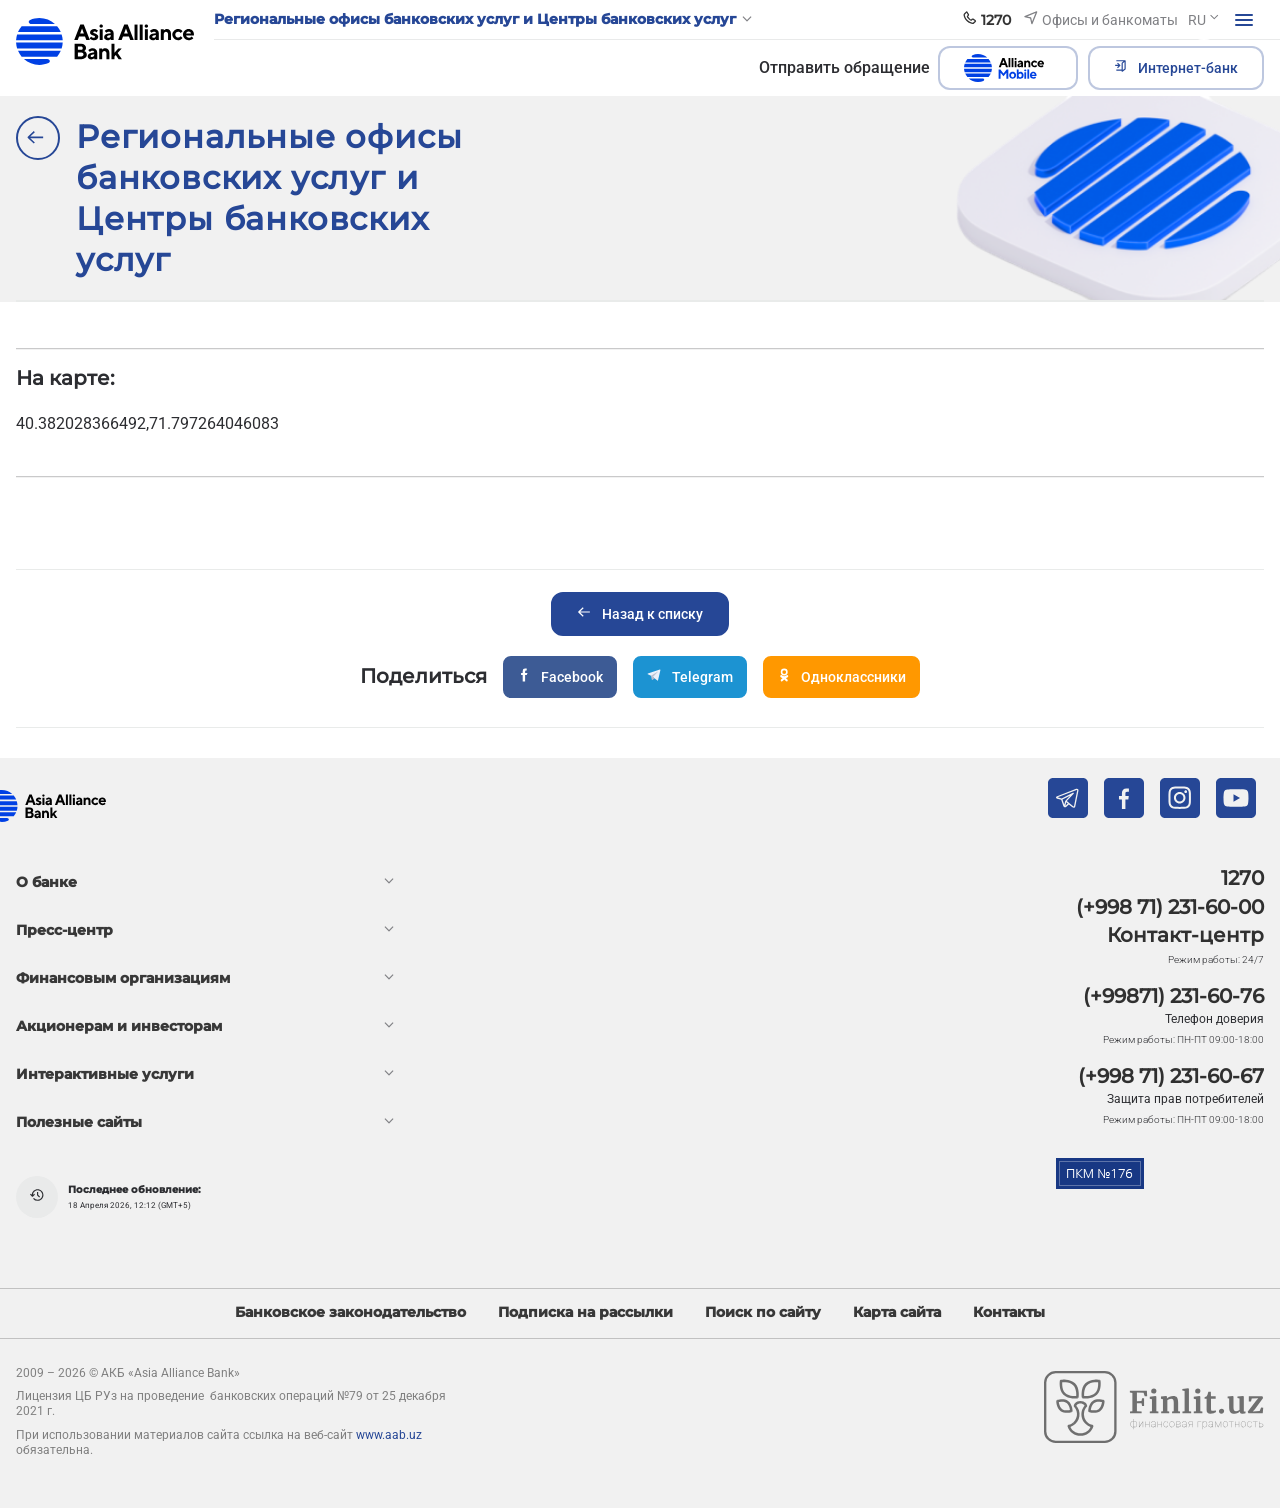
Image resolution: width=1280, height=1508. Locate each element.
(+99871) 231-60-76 (1173, 996)
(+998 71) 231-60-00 (1170, 907)
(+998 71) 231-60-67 (1171, 1076)
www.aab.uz (389, 1435)
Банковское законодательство (350, 1312)
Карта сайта (897, 1312)
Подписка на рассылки (585, 1312)
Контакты (1009, 1312)
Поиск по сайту (763, 1312)
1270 (1242, 878)
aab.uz (105, 41)
